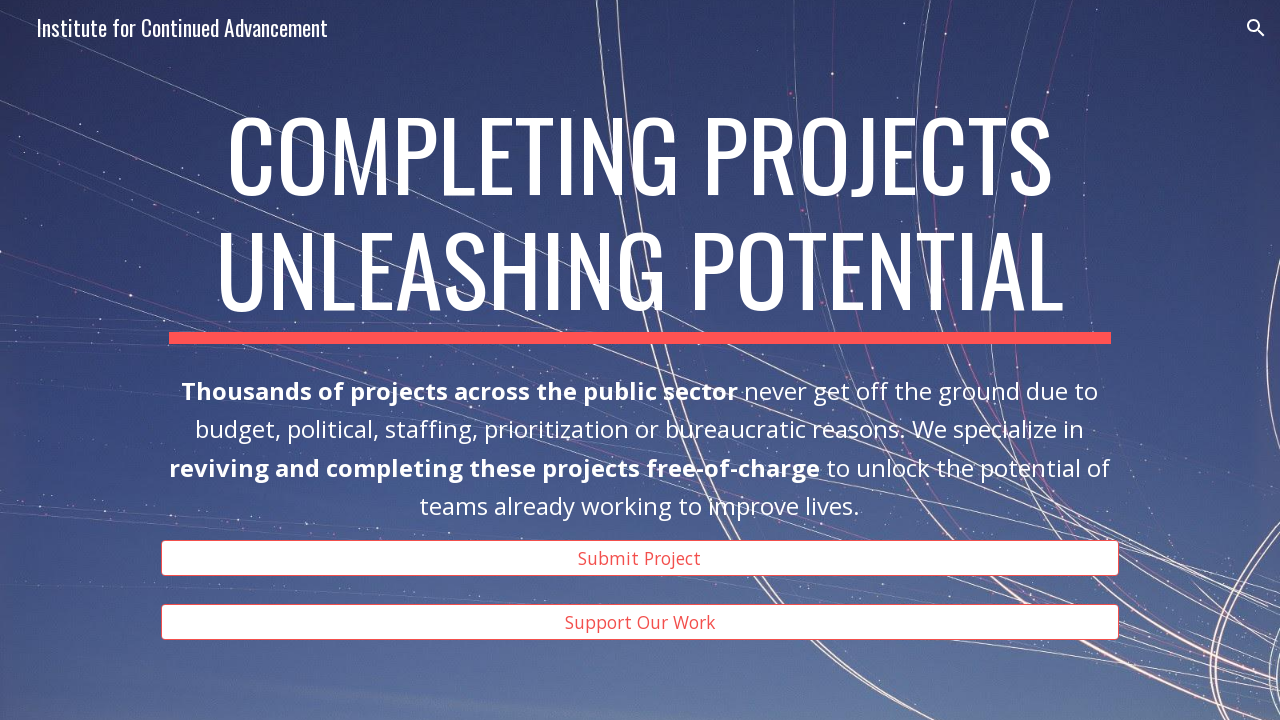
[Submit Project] (639, 557)
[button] (1256, 28)
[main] (639, 219)
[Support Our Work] (639, 622)
